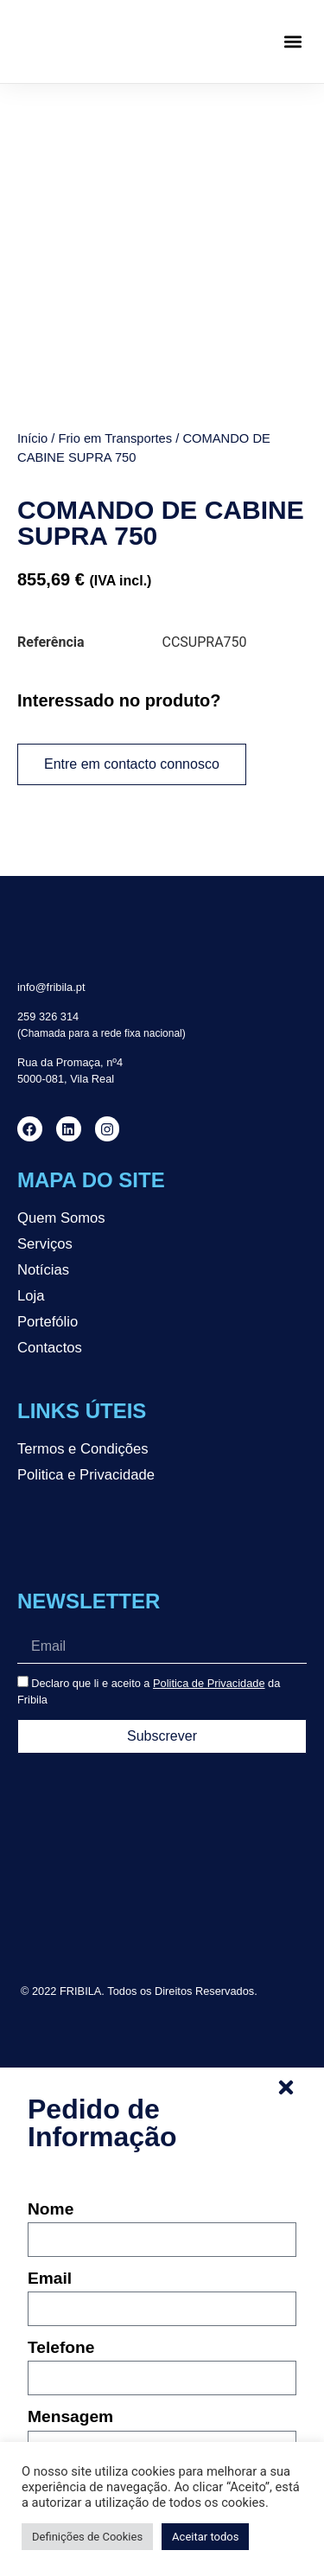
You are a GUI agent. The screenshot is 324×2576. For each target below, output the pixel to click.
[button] (292, 42)
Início (32, 438)
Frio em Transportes (115, 438)
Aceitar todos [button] (205, 2536)
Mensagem (70, 2417)
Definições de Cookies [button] (87, 2536)
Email (50, 2278)
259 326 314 (48, 1016)
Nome (50, 2209)
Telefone (61, 2347)
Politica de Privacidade (208, 1683)
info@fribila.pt (51, 987)
